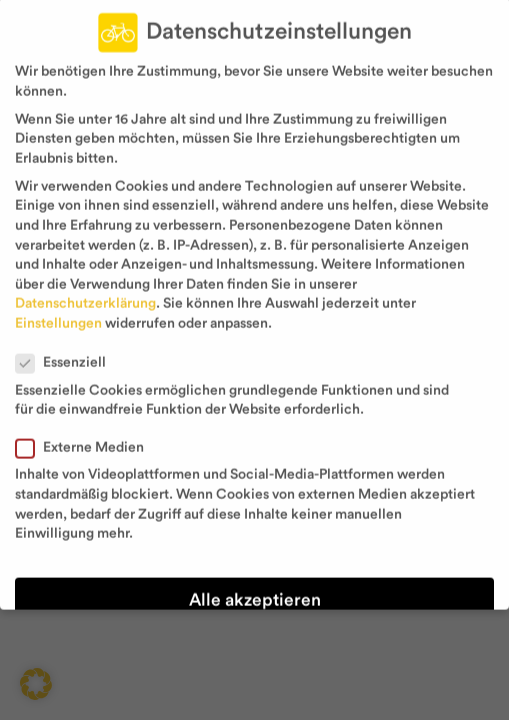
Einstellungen (58, 311)
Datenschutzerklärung (85, 291)
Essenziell (69, 350)
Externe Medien (88, 435)
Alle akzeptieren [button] (255, 587)
